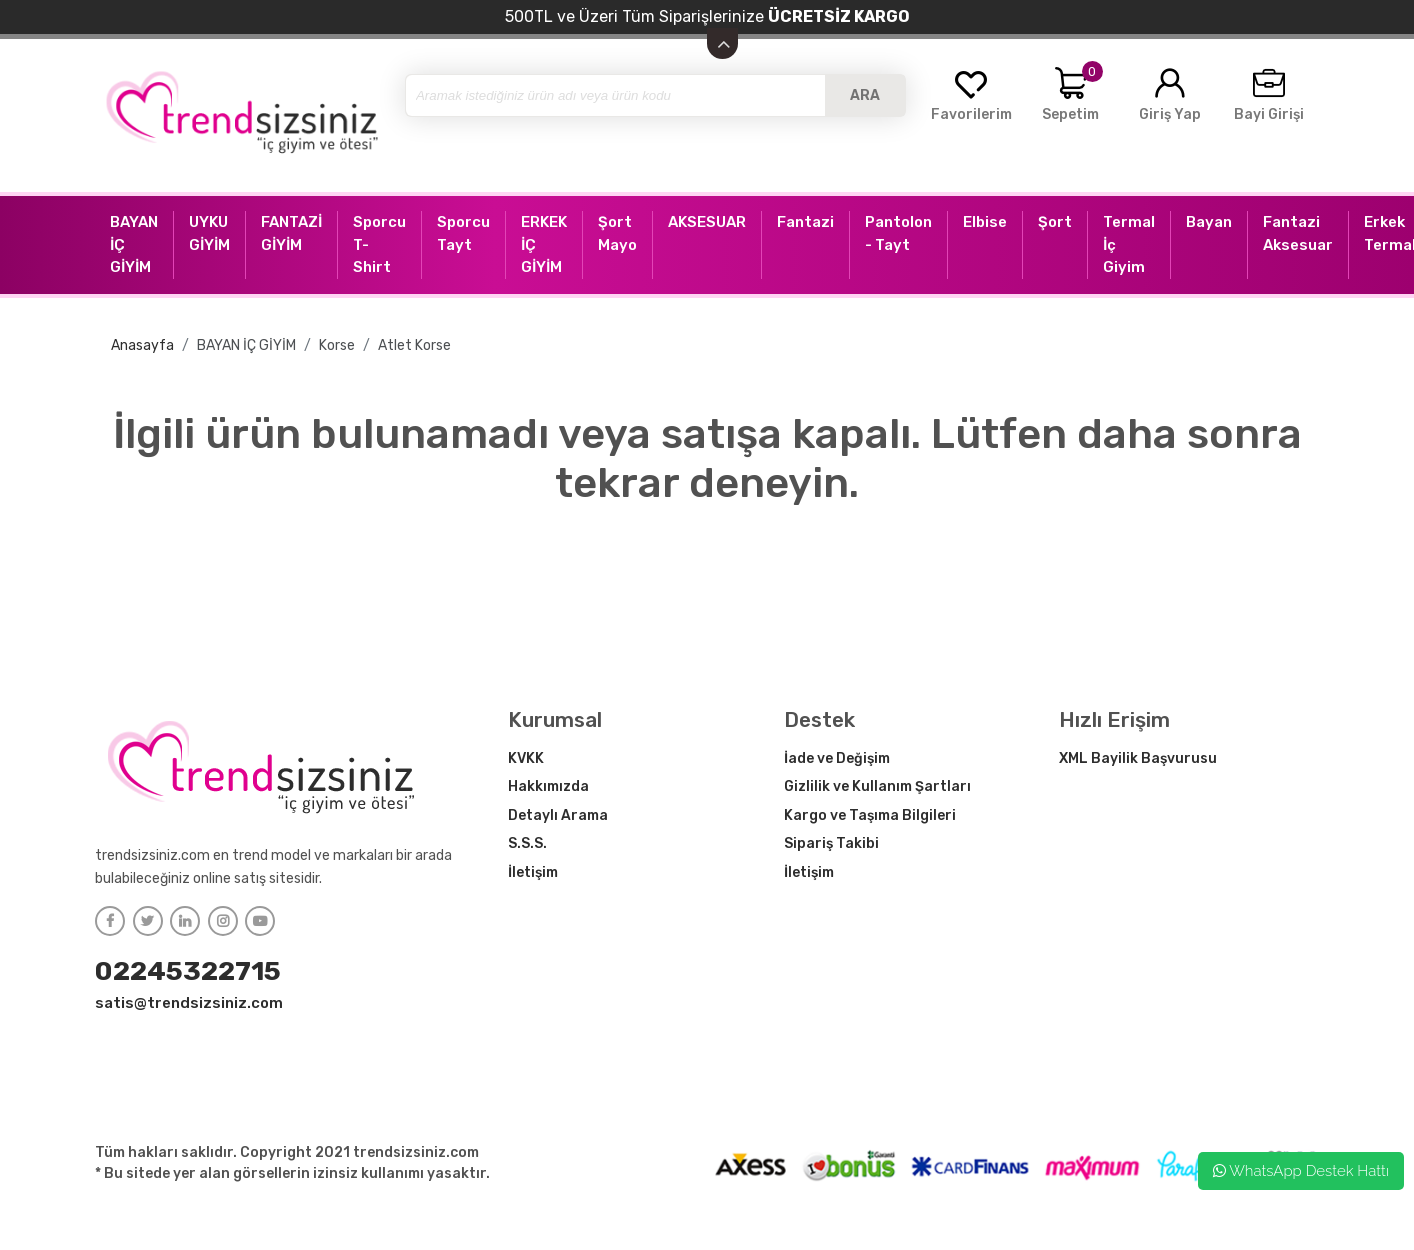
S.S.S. (527, 843)
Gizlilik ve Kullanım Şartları (877, 786)
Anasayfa (142, 345)
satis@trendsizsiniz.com (189, 1003)
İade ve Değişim (837, 758)
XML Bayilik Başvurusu (1138, 758)
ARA (865, 95)
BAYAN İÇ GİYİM (246, 345)
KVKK (526, 758)
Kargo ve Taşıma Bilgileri (870, 815)
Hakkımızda (548, 786)
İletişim (533, 872)
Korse (337, 345)
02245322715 (188, 971)
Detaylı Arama (558, 815)
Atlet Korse (414, 345)
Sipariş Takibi (831, 843)
